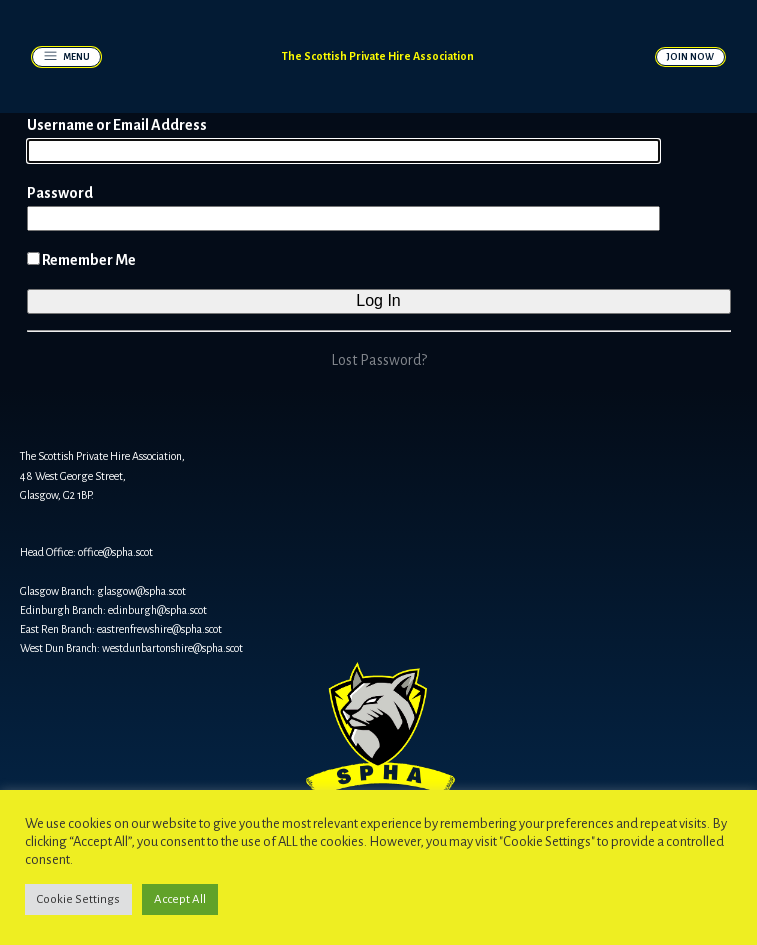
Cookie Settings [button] (78, 899)
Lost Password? (379, 360)
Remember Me (81, 260)
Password (60, 193)
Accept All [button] (180, 899)
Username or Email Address (117, 125)
